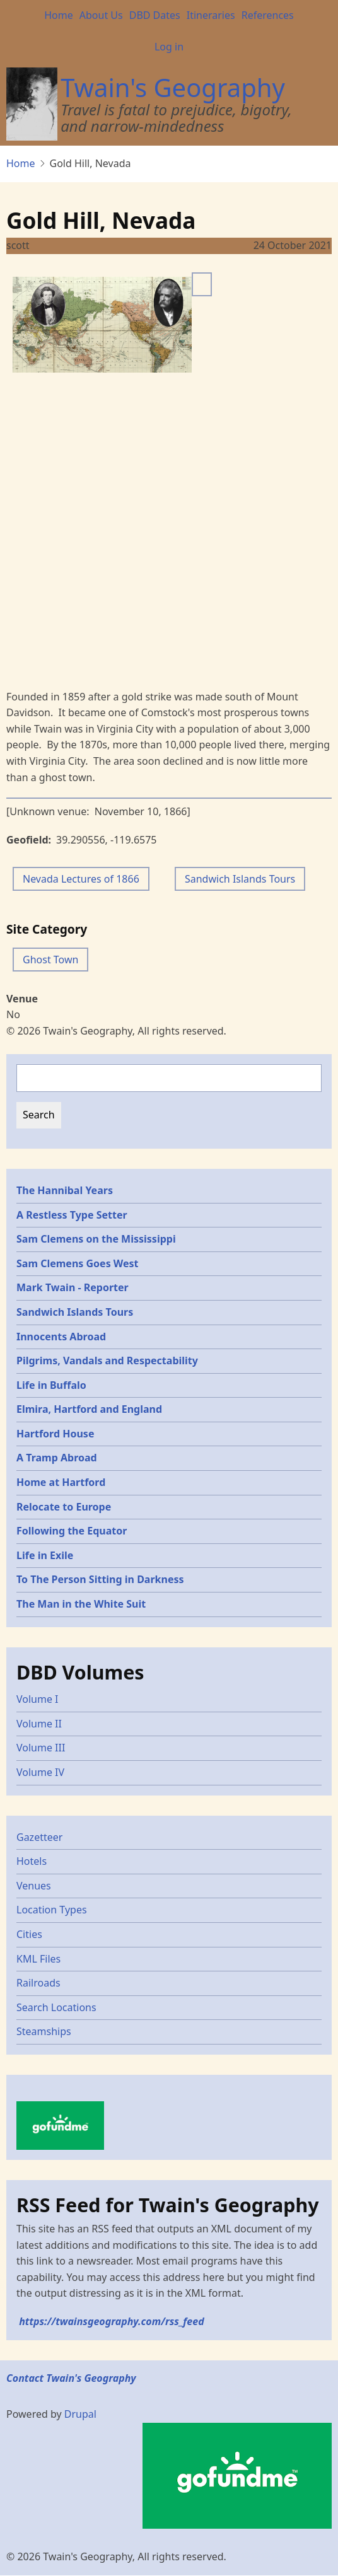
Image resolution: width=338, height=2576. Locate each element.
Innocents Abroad (61, 1336)
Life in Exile (44, 1555)
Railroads (38, 1983)
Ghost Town (50, 959)
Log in (169, 47)
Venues (33, 1886)
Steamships (43, 2031)
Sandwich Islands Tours (240, 879)
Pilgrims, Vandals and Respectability (107, 1360)
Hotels (31, 1861)
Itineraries (211, 15)
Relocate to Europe (63, 1507)
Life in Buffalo (51, 1385)
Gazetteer (39, 1837)
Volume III (40, 1748)
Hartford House (55, 1434)
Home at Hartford (60, 1482)
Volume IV (40, 1772)
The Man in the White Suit (81, 1604)
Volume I (37, 1699)
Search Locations (56, 2007)
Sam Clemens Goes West (77, 1263)
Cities (29, 1934)
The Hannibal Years (64, 1190)
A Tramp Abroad (56, 1458)
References (268, 15)
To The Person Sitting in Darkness (100, 1579)
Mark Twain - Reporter (72, 1287)
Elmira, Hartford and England (89, 1409)
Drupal (80, 2414)
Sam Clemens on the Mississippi (96, 1239)
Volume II (39, 1724)
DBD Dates (154, 15)
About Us (101, 15)
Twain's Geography (173, 87)
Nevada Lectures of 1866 (81, 879)
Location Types (51, 1910)
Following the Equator (71, 1531)
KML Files (38, 1959)
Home (58, 15)
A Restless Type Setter (71, 1215)
